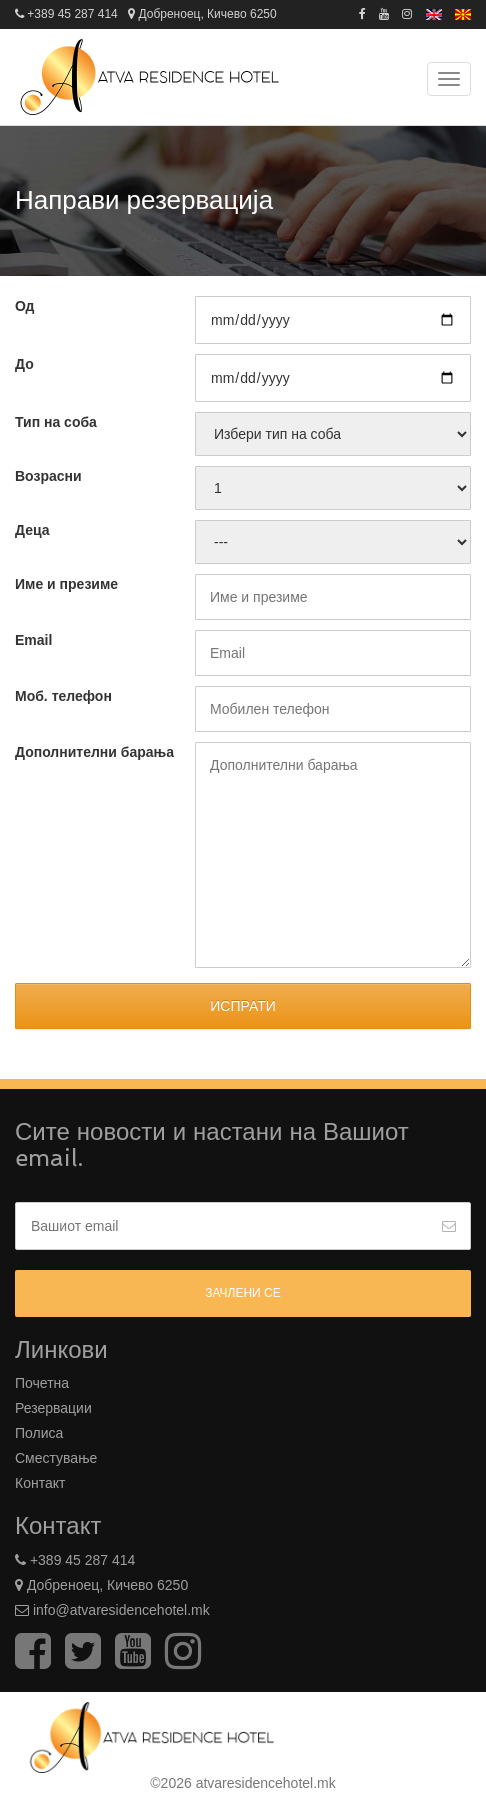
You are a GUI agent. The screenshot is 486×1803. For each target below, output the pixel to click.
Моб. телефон (63, 696)
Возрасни (48, 476)
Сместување (56, 1458)
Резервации (53, 1408)
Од (24, 306)
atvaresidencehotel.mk (266, 1783)
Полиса (39, 1433)
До (24, 364)
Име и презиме (66, 584)
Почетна (42, 1383)
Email (33, 640)
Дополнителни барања (94, 752)
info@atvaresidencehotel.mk (119, 1610)
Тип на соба (56, 422)
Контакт (40, 1483)
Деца (32, 530)
